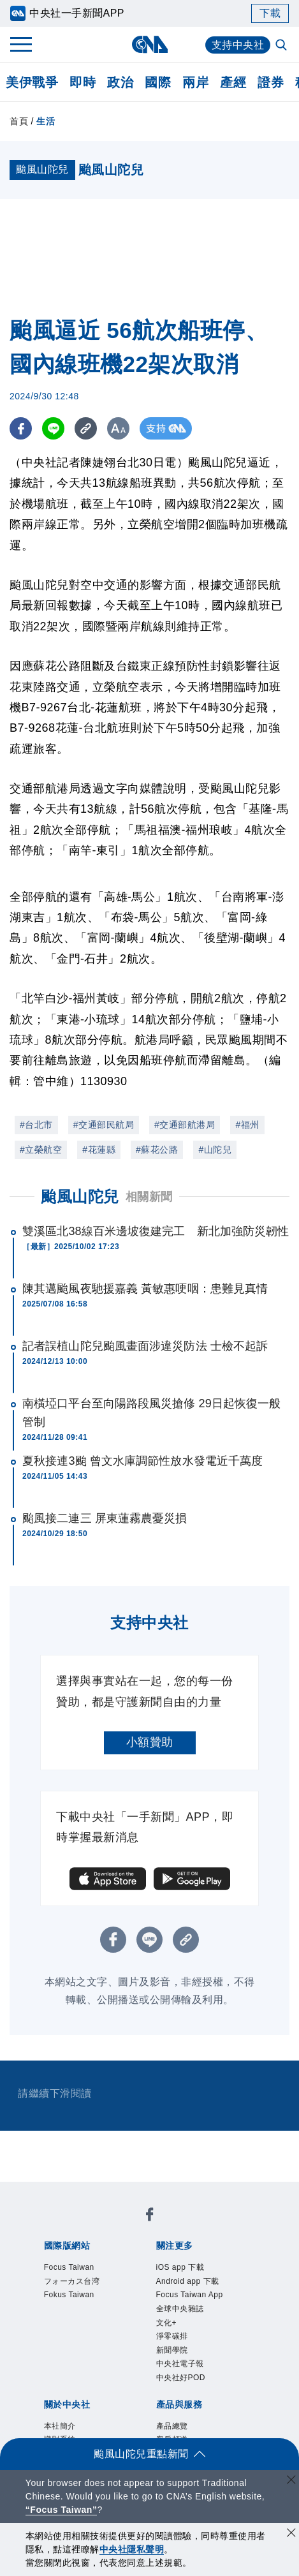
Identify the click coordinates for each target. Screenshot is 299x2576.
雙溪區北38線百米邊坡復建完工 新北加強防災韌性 (155, 1231)
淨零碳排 (172, 2336)
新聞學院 (172, 2350)
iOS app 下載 (180, 2267)
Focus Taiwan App (189, 2294)
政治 (120, 82)
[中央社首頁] (149, 44)
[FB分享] (21, 428)
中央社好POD (181, 2377)
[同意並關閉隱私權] (291, 2534)
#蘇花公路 (157, 1149)
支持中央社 (238, 45)
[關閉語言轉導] (291, 2481)
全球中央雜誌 (180, 2308)
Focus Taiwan (69, 2267)
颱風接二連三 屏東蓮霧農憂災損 (104, 1518)
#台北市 (36, 1125)
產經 (233, 82)
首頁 (19, 121)
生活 (45, 121)
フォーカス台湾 (72, 2281)
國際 (158, 82)
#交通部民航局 (103, 1125)
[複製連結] (86, 428)
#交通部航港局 (184, 1125)
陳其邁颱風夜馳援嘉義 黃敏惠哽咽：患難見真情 (145, 1288)
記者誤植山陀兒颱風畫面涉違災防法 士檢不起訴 (145, 1346)
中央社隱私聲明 (131, 2549)
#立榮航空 (41, 1149)
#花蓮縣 (98, 1149)
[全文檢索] (282, 46)
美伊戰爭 (32, 82)
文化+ (166, 2322)
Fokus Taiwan (69, 2294)
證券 (271, 82)
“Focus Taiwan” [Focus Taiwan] (62, 2510)
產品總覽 (172, 2426)
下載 (270, 13)
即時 (82, 82)
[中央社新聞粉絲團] (150, 2216)
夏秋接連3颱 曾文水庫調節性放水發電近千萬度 (142, 1461)
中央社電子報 (180, 2363)
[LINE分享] (53, 428)
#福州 (247, 1125)
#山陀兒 (214, 1149)
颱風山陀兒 (80, 1196)
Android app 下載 (187, 2281)
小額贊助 (149, 1742)
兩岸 (195, 82)
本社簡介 (60, 2426)
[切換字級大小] (118, 428)
